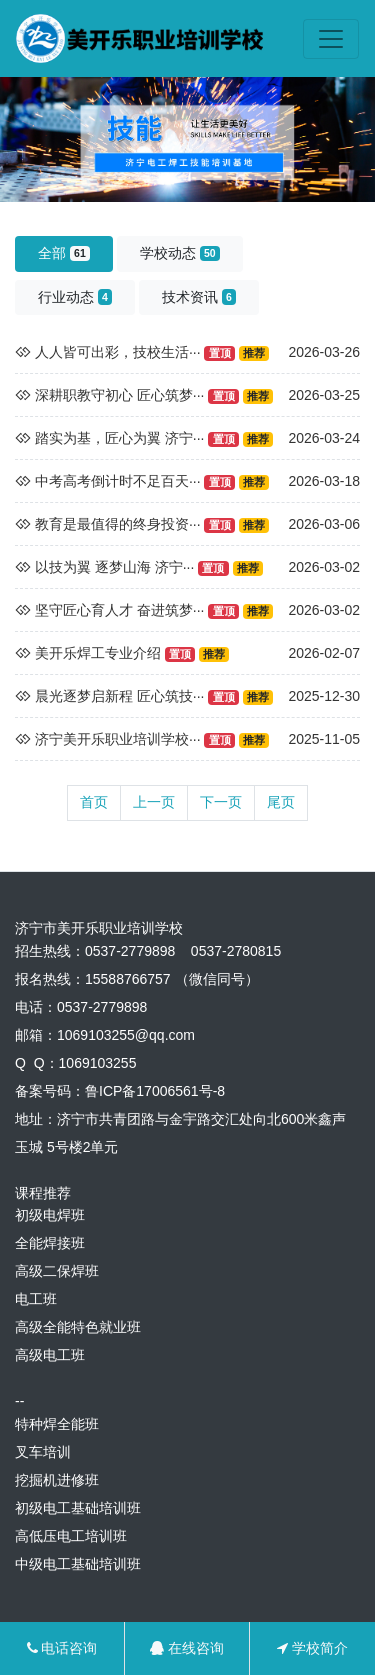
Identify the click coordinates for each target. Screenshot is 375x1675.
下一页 (221, 802)
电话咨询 (62, 1648)
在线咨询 (187, 1648)
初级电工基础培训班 (78, 1508)
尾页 (281, 802)
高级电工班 (50, 1355)
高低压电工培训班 (71, 1536)
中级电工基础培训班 (78, 1564)
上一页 (154, 802)
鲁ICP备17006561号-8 (155, 1091)
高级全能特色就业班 (78, 1327)
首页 (94, 802)
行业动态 (75, 297)
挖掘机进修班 (57, 1480)
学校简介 (312, 1648)
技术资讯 (199, 297)
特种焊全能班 (57, 1424)
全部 (64, 253)
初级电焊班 (50, 1215)
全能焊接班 (50, 1243)
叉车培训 (43, 1452)
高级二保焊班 (57, 1271)
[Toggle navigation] (331, 39)
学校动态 (180, 253)
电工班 (36, 1299)
